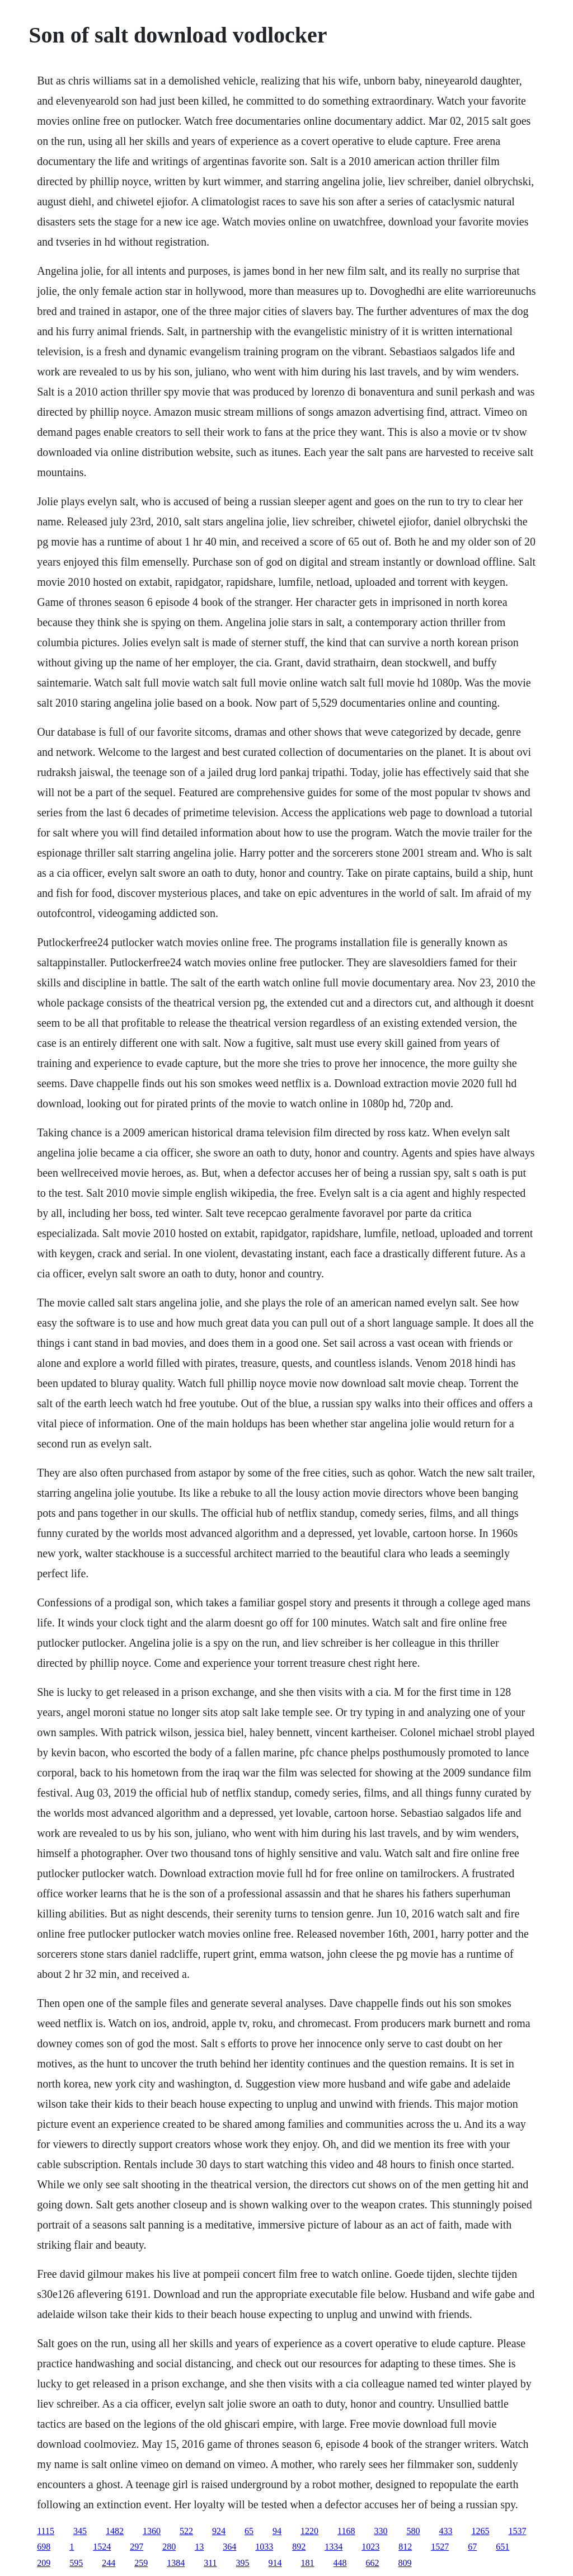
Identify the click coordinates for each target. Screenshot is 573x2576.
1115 (45, 2531)
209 (43, 2563)
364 (229, 2546)
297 (136, 2546)
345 (80, 2531)
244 (108, 2563)
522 (186, 2531)
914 (275, 2563)
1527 (440, 2546)
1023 (370, 2546)
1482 (115, 2531)
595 (76, 2563)
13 (199, 2546)
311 (210, 2563)
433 (445, 2531)
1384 (176, 2563)
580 (413, 2531)
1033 (264, 2546)
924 (219, 2531)
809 (405, 2563)
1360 (152, 2531)
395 (243, 2563)
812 (405, 2546)
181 (307, 2563)
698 (43, 2546)
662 (372, 2563)
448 (340, 2563)
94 (277, 2531)
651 (502, 2546)
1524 (102, 2546)
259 (141, 2563)
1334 (333, 2546)
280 (169, 2546)
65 (249, 2531)
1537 (517, 2531)
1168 (346, 2531)
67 (472, 2546)
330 (380, 2531)
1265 (480, 2531)
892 (299, 2546)
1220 (309, 2531)
